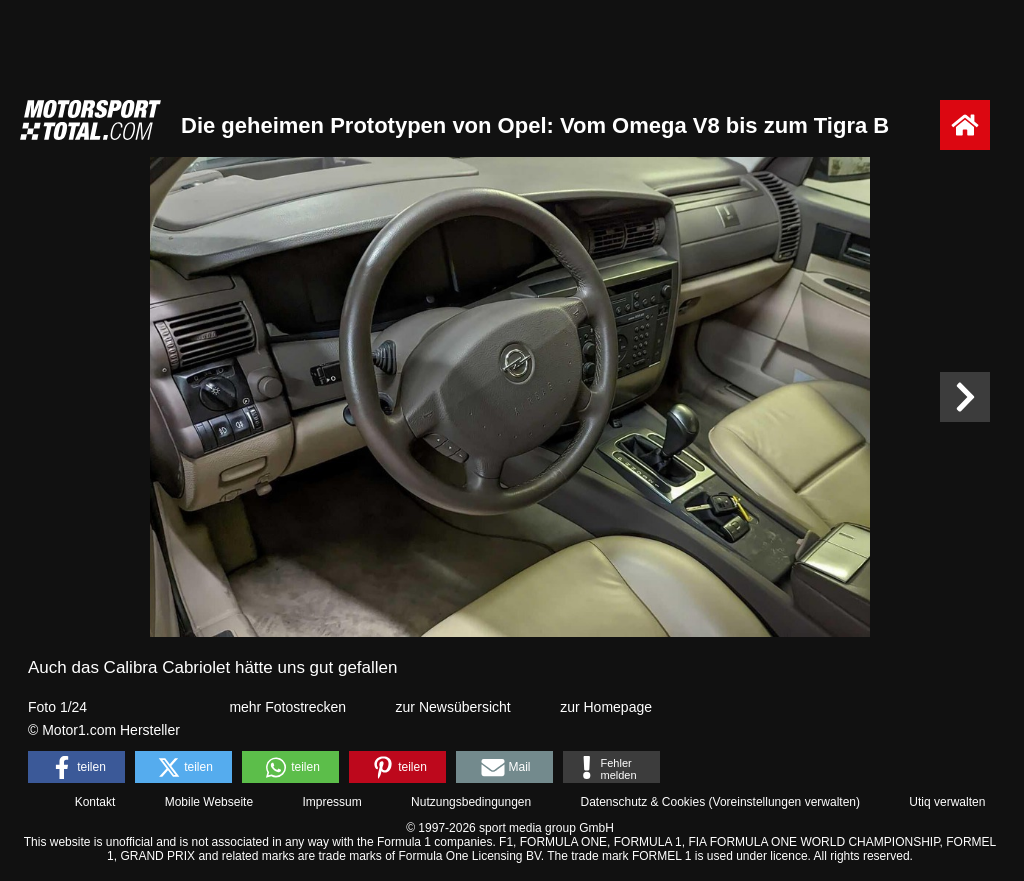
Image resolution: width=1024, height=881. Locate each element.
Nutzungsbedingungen (471, 802)
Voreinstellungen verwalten (784, 802)
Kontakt (95, 802)
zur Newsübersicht (453, 707)
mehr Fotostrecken (287, 707)
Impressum (331, 802)
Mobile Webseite (209, 802)
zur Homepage (606, 707)
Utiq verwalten (947, 802)
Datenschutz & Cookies (642, 802)
